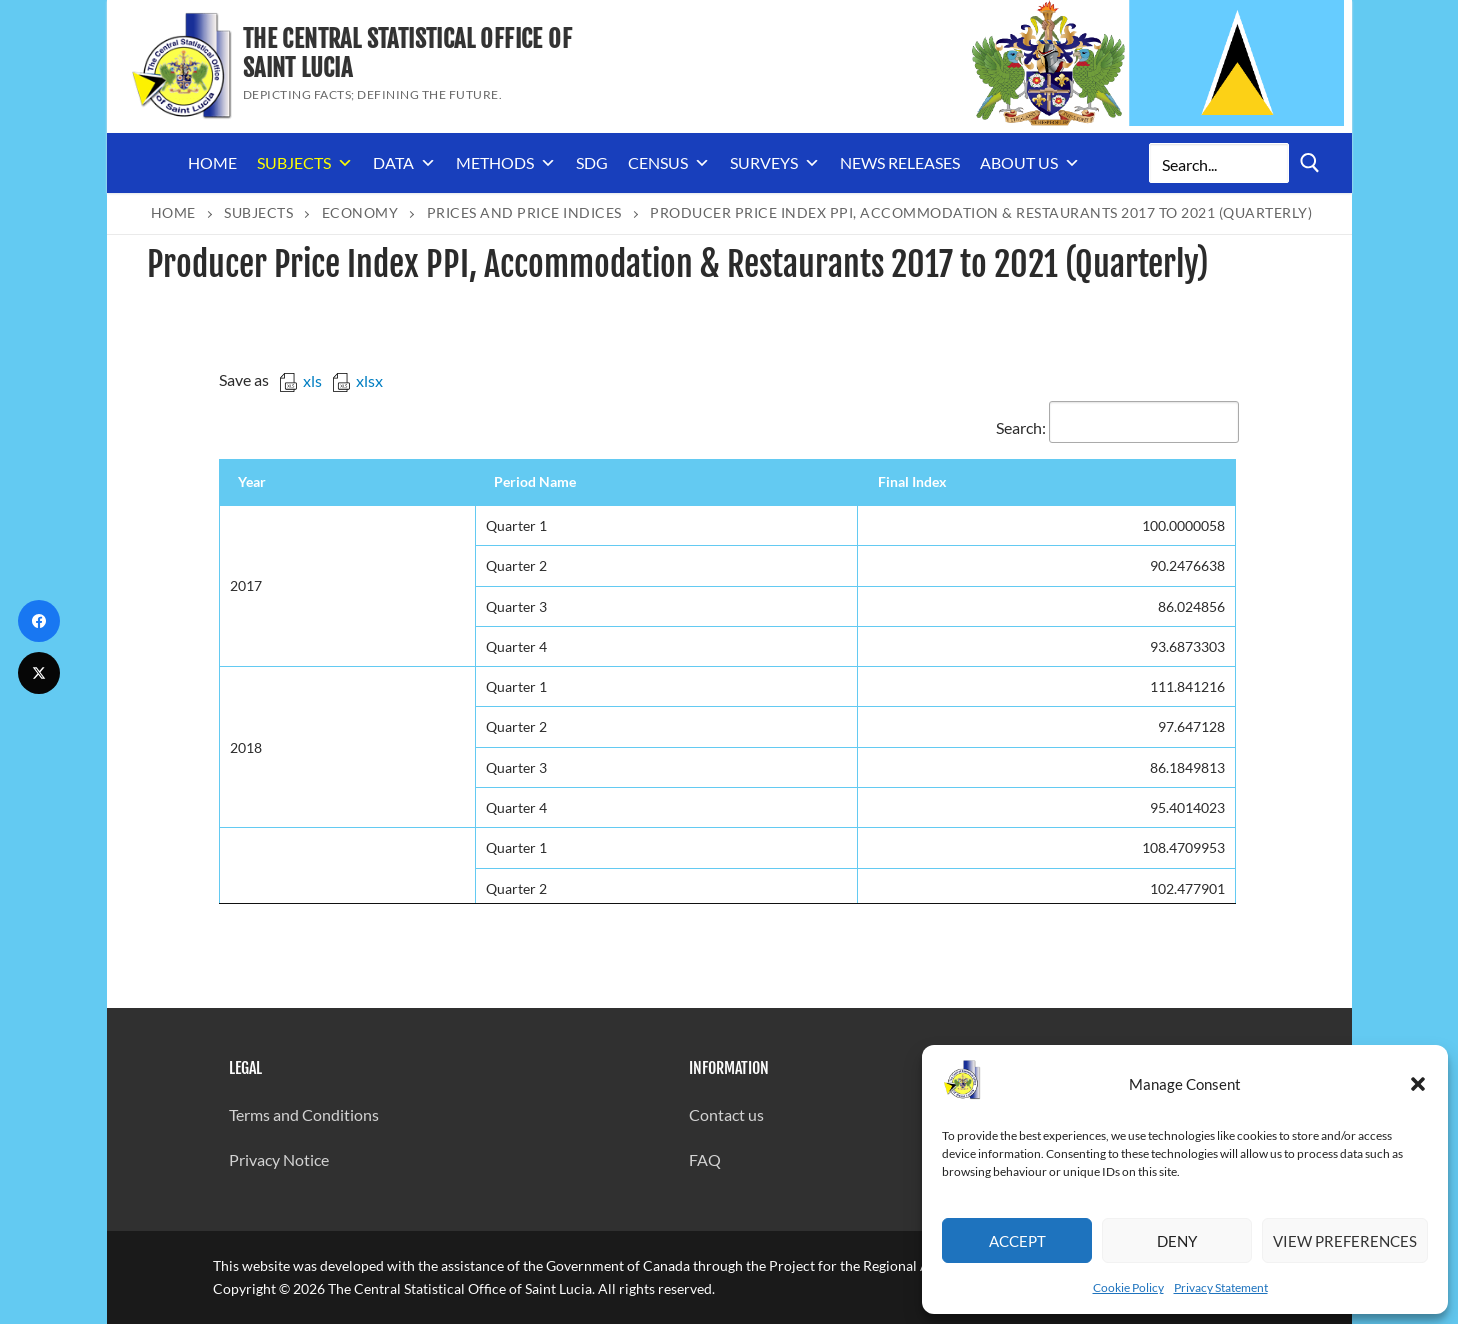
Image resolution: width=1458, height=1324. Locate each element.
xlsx (357, 380)
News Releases (900, 162)
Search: (1117, 427)
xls (300, 380)
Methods (506, 163)
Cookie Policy (1128, 1287)
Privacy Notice (279, 1159)
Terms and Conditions (304, 1114)
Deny (1177, 1241)
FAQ (705, 1159)
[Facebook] (39, 621)
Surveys (775, 163)
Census (669, 163)
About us (1030, 163)
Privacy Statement (1221, 1287)
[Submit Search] (1310, 163)
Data (404, 163)
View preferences (1345, 1241)
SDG (592, 162)
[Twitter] (39, 673)
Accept (1017, 1241)
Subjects (305, 163)
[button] (1418, 1084)
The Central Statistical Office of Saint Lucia (407, 54)
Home (212, 162)
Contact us (726, 1114)
